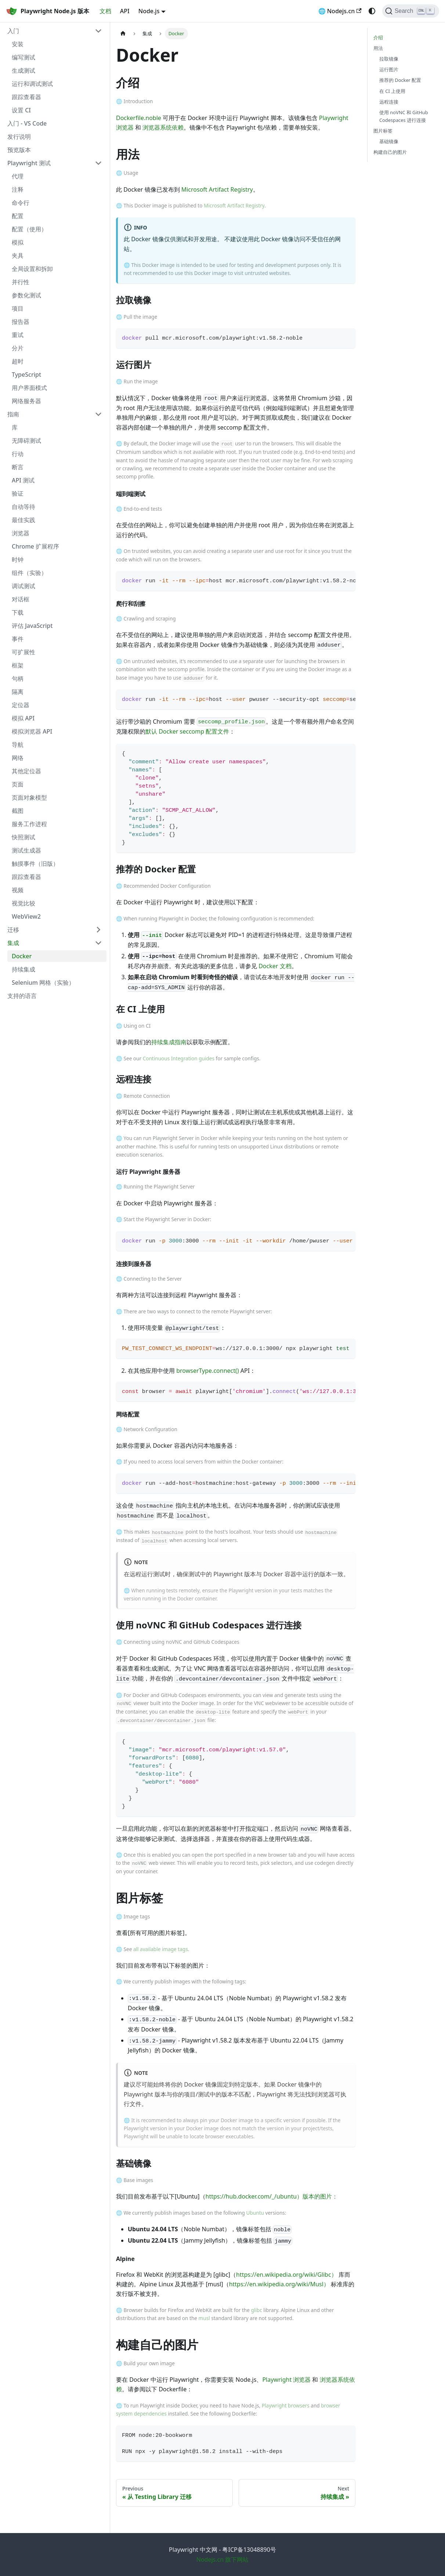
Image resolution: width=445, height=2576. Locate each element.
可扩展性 (23, 652)
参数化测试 (26, 295)
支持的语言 (22, 996)
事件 (17, 639)
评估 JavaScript (32, 626)
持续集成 (23, 969)
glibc (256, 2310)
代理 (17, 176)
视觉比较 (23, 903)
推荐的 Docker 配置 (400, 80)
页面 (17, 784)
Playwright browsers (286, 2405)
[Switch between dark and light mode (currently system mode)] (372, 11)
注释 (17, 189)
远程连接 (388, 101)
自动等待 (23, 507)
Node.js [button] (149, 11)
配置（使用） (29, 229)
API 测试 (23, 480)
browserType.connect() (207, 1371)
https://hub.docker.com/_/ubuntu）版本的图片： (272, 2196)
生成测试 (23, 70)
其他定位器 (26, 771)
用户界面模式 (29, 388)
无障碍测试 (26, 441)
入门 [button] (13, 31)
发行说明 (19, 137)
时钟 (17, 560)
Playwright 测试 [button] (29, 163)
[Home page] (123, 33)
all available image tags (160, 1949)
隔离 (17, 692)
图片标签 (382, 130)
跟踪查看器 (26, 97)
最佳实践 (23, 520)
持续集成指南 (169, 1042)
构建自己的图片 (390, 152)
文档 (105, 11)
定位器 (20, 705)
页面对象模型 (29, 797)
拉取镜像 (388, 58)
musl (204, 2318)
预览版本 (19, 150)
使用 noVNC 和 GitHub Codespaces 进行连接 (403, 116)
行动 (17, 454)
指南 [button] (13, 414)
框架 (17, 665)
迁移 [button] (13, 930)
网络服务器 (26, 401)
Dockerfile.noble (138, 118)
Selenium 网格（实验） (43, 982)
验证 (17, 493)
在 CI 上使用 (392, 91)
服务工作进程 (29, 824)
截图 (17, 811)
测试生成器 (26, 850)
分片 (17, 348)
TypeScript (26, 374)
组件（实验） (29, 573)
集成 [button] (13, 943)
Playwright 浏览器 (286, 2380)
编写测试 (23, 57)
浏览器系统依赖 (163, 127)
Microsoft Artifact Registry (217, 189)
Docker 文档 (274, 966)
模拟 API (23, 718)
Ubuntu (255, 2212)
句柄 (17, 678)
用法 (378, 48)
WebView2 (26, 916)
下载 (17, 612)
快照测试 (23, 837)
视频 (17, 890)
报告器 (20, 322)
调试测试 (23, 586)
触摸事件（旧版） (35, 864)
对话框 (20, 599)
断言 (17, 467)
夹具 (17, 256)
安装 (17, 44)
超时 (17, 361)
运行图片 (388, 69)
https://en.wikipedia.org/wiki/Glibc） (286, 2275)
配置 (17, 216)
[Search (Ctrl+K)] (410, 11)
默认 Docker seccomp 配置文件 (187, 731)
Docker (22, 956)
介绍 (378, 37)
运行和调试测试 (32, 84)
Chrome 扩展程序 (35, 546)
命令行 (20, 203)
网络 (17, 758)
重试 (17, 335)
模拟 (17, 242)
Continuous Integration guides (178, 1058)
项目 (17, 308)
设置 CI (21, 110)
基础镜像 (388, 141)
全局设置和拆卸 (32, 269)
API (125, 11)
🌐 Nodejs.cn (340, 11)
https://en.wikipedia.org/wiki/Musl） (279, 2284)
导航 (17, 745)
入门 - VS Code (27, 123)
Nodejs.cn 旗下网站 (222, 2559)
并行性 (20, 282)
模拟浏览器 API (32, 731)
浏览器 (20, 533)
